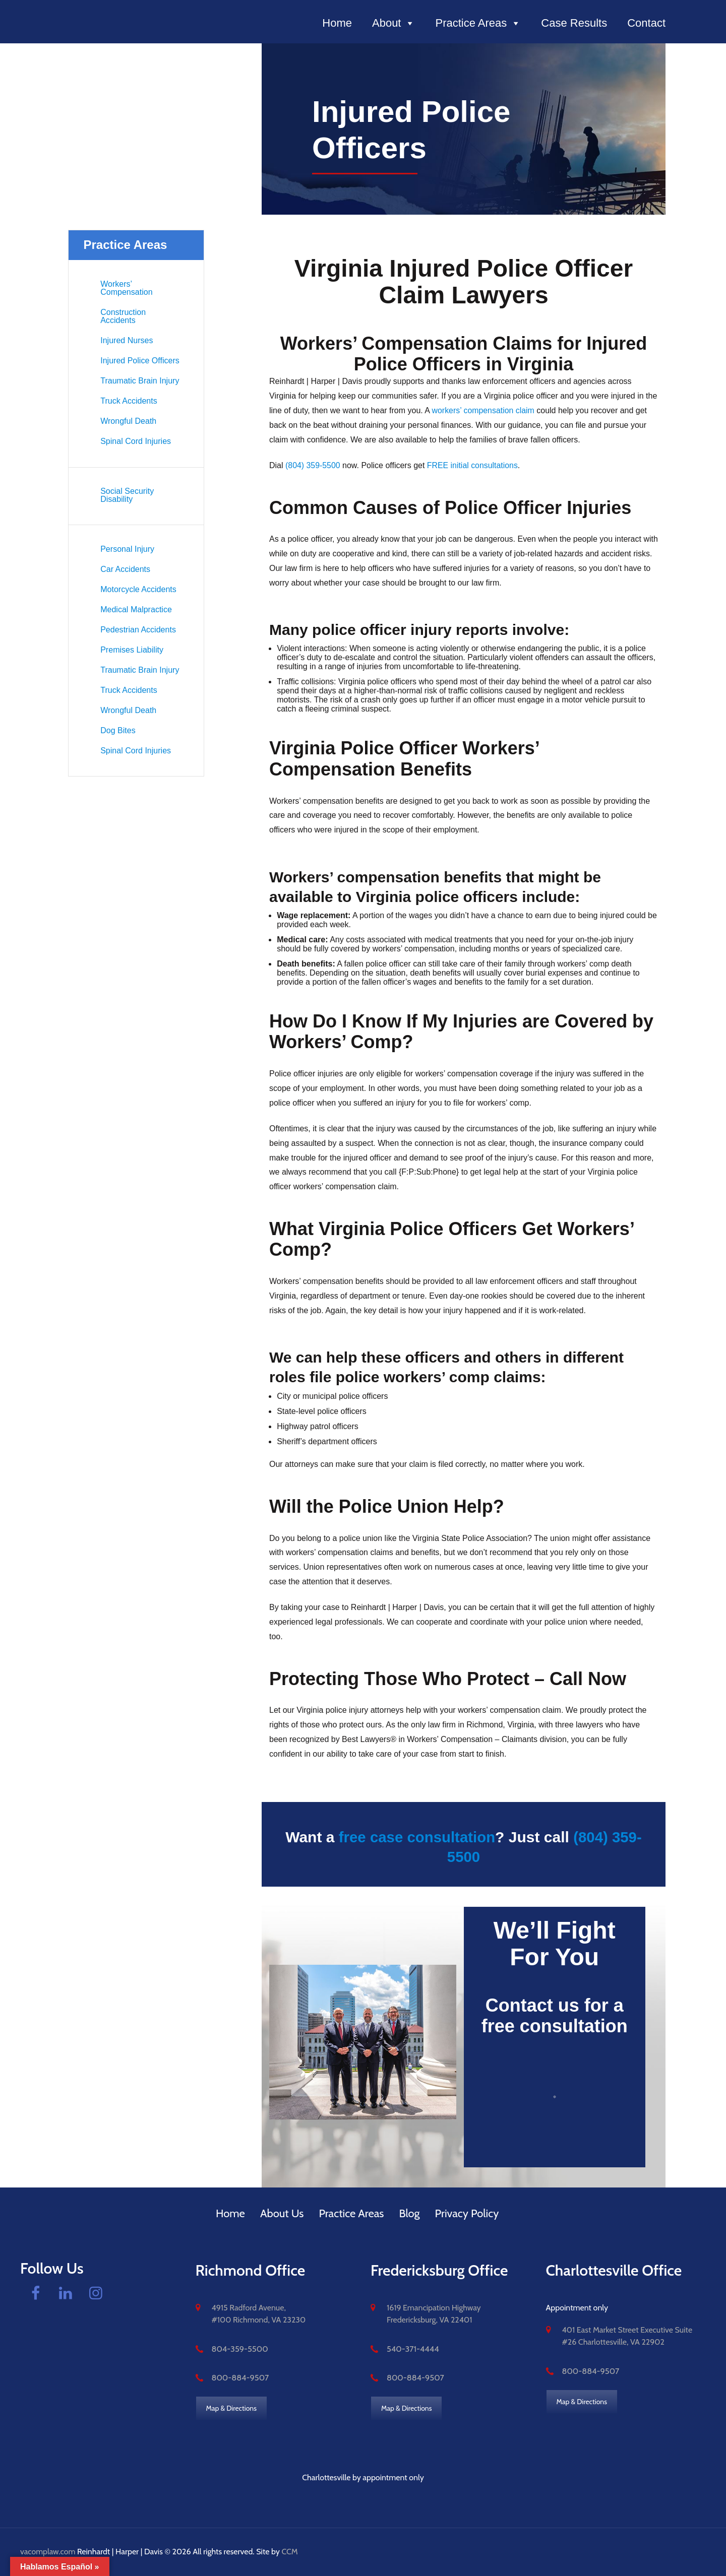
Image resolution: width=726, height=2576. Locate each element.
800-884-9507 (240, 2377)
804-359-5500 (239, 2348)
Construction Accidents (123, 316)
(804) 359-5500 (312, 465)
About (393, 23)
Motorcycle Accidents (138, 589)
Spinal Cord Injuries (135, 441)
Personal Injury (127, 549)
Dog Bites (117, 730)
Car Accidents (125, 569)
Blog (409, 2213)
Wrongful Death (128, 421)
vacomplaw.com (48, 2551)
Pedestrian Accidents (137, 629)
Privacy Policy (467, 2213)
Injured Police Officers (139, 360)
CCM (290, 2551)
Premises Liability (131, 650)
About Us (282, 2213)
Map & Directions (231, 2408)
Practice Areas (478, 23)
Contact (646, 23)
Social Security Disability (127, 495)
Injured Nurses (126, 340)
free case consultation (416, 1837)
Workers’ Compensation (126, 288)
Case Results (574, 23)
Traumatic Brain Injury (139, 380)
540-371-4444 (412, 2348)
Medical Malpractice (135, 609)
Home (337, 23)
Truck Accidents (128, 401)
